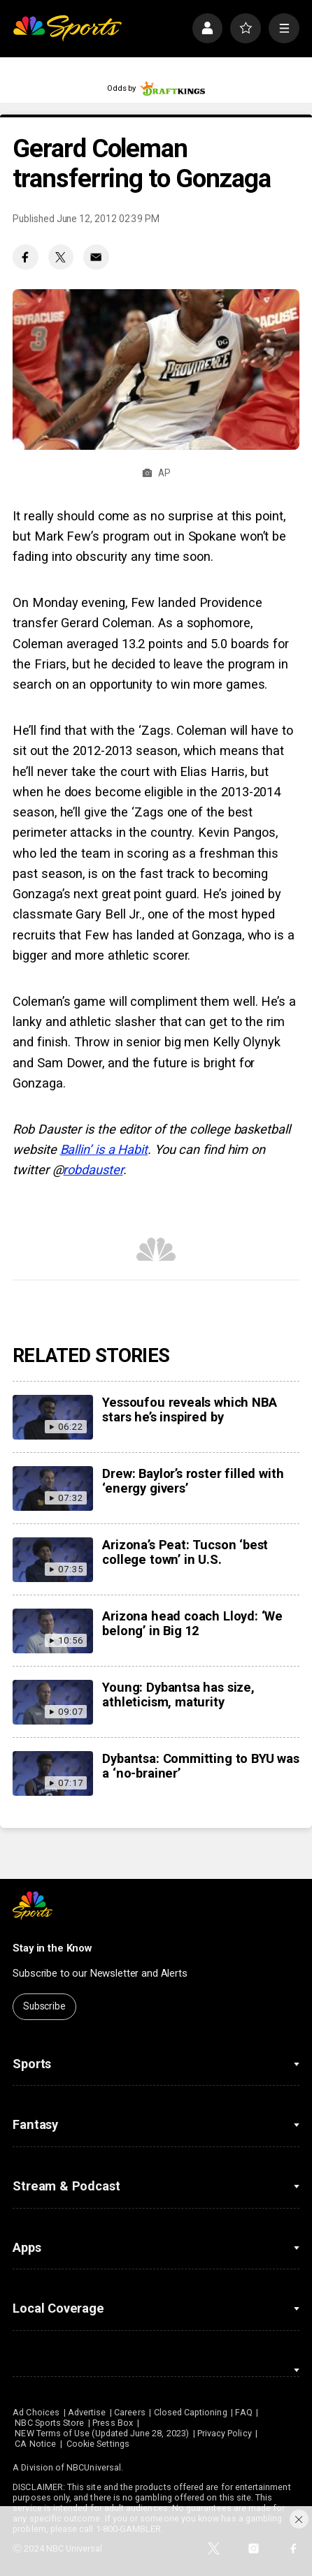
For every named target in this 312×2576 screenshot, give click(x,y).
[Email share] (96, 257)
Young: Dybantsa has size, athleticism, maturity (178, 1694)
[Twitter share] (61, 257)
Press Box (112, 2422)
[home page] (67, 28)
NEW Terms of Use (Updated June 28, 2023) (102, 2433)
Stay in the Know (52, 1948)
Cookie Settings (97, 2443)
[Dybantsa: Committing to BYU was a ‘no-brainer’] (52, 1773)
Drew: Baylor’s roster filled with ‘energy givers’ (192, 1480)
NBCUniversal (93, 2467)
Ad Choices (36, 2412)
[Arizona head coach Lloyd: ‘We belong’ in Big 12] (52, 1631)
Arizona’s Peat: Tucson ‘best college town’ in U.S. (185, 1552)
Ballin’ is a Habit (104, 1149)
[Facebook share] (25, 257)
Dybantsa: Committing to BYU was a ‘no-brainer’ (200, 1765)
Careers (129, 2412)
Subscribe (44, 2006)
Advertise (87, 2412)
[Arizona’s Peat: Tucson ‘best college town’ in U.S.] (52, 1559)
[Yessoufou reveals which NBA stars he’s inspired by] (52, 1417)
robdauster (92, 1169)
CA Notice (35, 2443)
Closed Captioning (190, 2412)
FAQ (243, 2412)
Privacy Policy (224, 2433)
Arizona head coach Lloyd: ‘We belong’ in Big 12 (192, 1623)
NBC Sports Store (49, 2422)
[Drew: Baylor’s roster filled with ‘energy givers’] (52, 1488)
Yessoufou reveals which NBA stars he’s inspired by (189, 1409)
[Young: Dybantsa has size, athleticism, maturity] (52, 1702)
